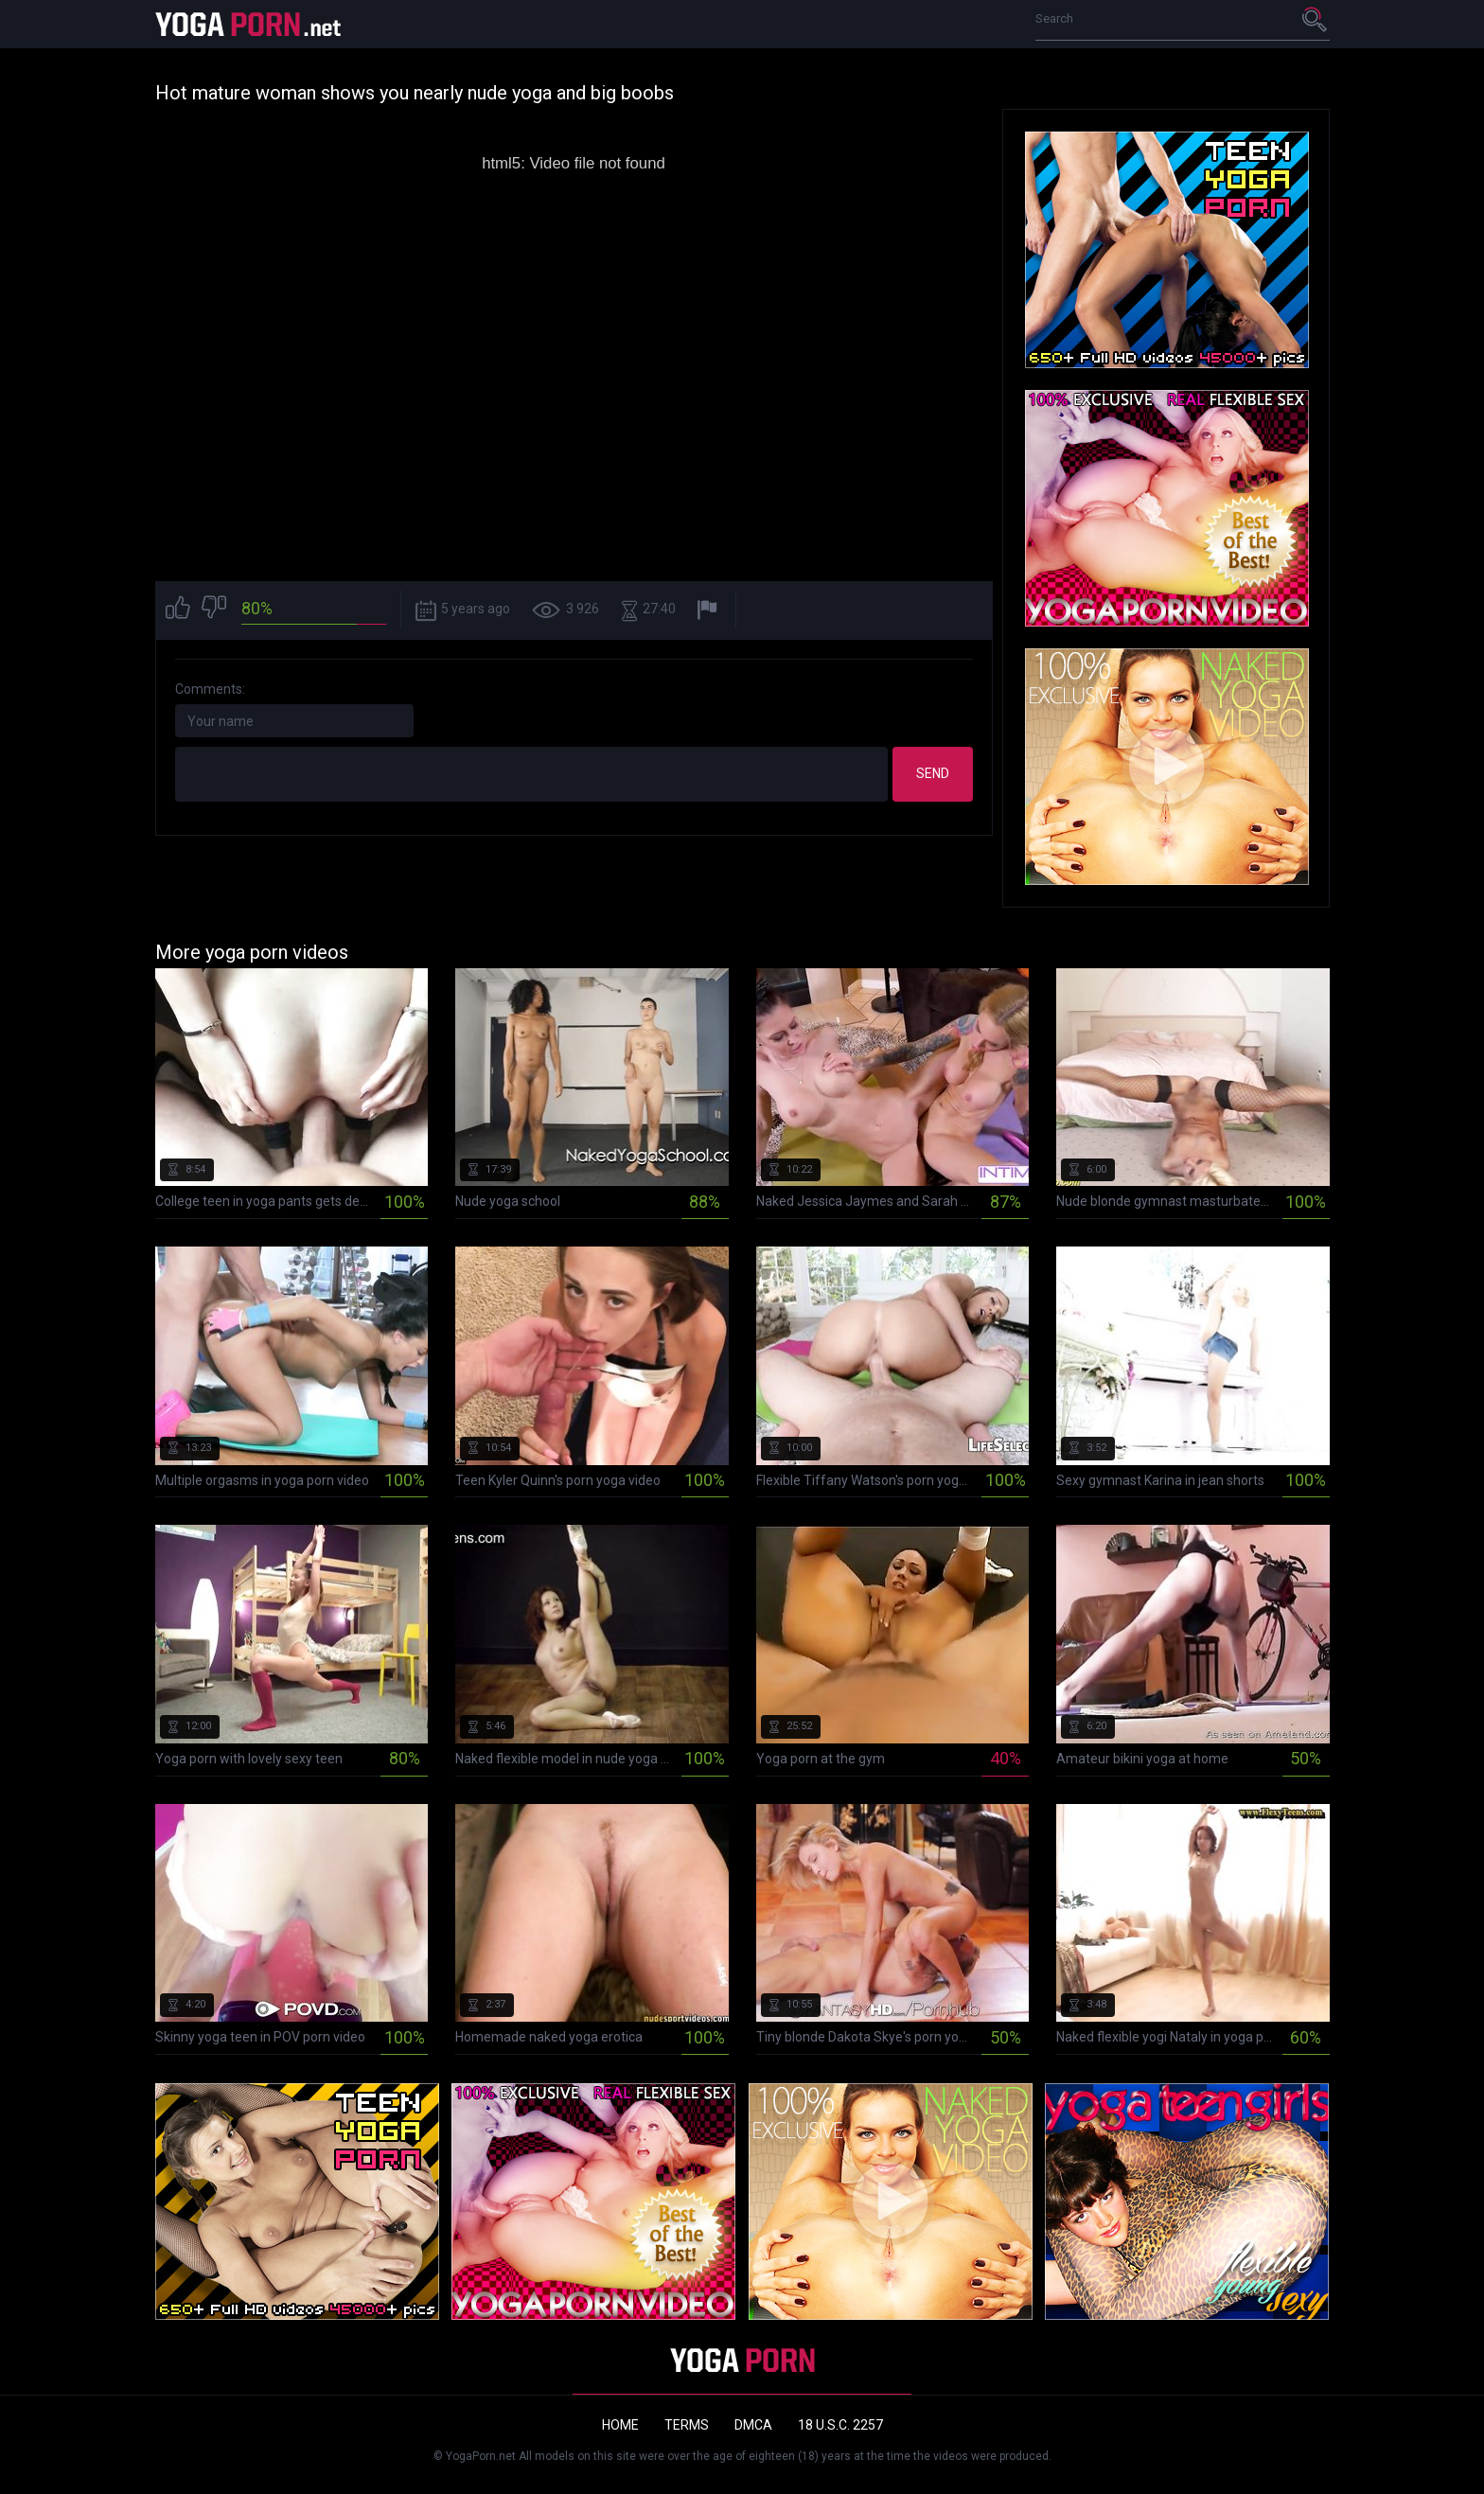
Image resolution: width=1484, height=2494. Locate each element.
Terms (686, 2424)
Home (620, 2424)
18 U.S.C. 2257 (840, 2424)
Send (932, 773)
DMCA (753, 2424)
